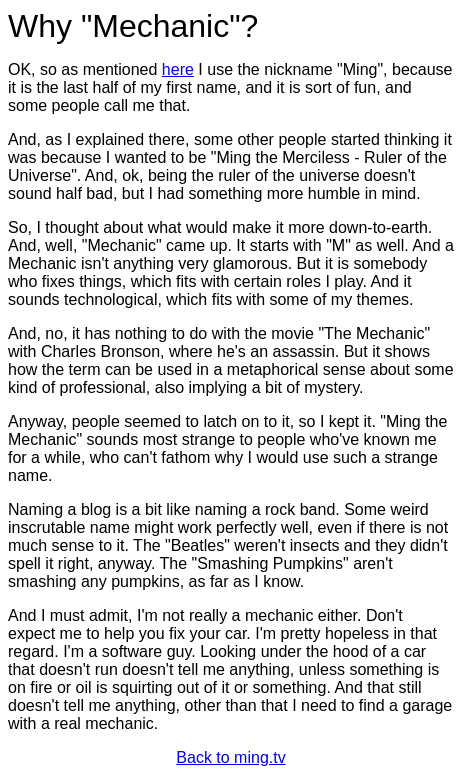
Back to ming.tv (230, 757)
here (178, 69)
